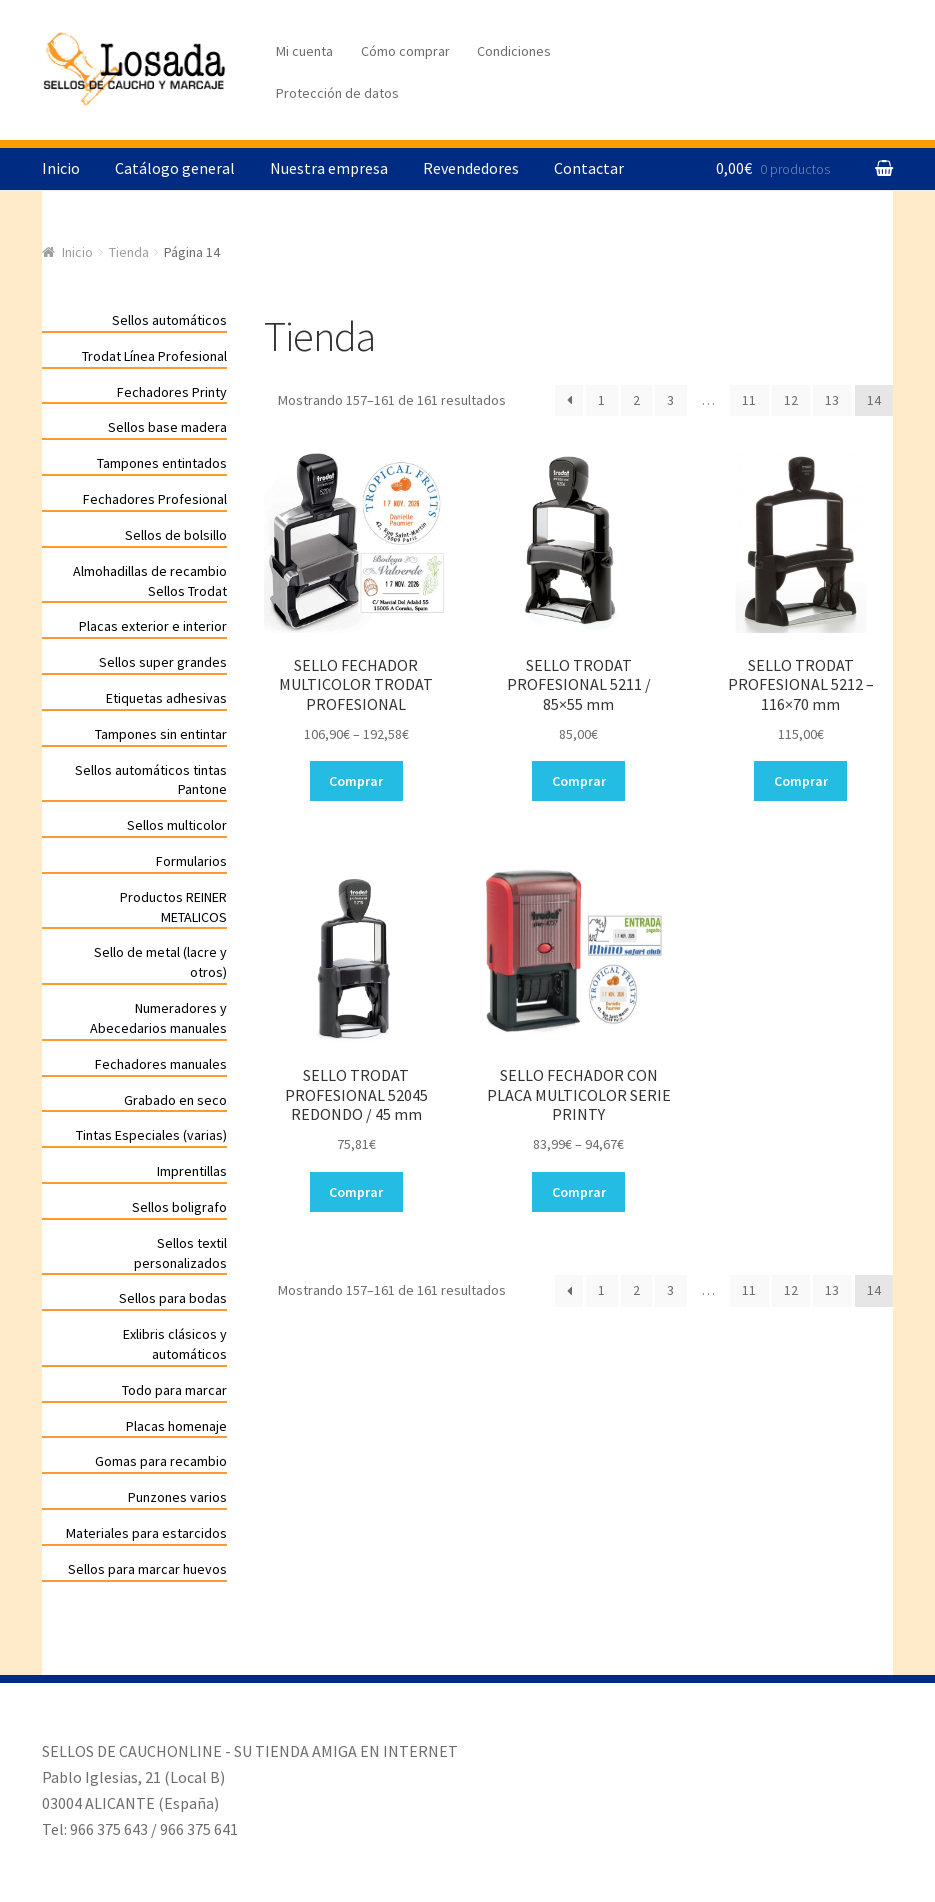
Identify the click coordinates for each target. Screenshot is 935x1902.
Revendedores (471, 168)
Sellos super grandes (163, 662)
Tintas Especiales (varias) (151, 1135)
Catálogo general (175, 168)
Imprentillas (192, 1171)
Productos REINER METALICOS (173, 907)
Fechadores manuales (161, 1064)
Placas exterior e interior (153, 626)
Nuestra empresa (329, 168)
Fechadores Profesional (155, 499)
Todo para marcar (174, 1390)
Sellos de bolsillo (176, 535)
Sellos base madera (167, 427)
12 (791, 400)
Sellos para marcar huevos (147, 1569)
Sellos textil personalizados (180, 1253)
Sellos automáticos (169, 320)
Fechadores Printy (172, 392)
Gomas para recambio (161, 1461)
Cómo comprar (405, 51)
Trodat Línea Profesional (154, 356)
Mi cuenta (304, 51)
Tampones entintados (162, 463)
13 (832, 400)
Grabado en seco (175, 1100)
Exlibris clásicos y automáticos (175, 1344)
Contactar (589, 168)
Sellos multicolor (177, 825)
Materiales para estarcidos (146, 1533)
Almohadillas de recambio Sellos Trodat (150, 581)
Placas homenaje (176, 1426)
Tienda (129, 252)
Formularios (191, 861)
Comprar (356, 781)
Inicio (61, 168)
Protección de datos (337, 93)
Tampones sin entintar (161, 734)
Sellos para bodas (173, 1298)
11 (749, 400)
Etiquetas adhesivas (166, 698)
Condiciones (514, 51)
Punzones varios (177, 1497)
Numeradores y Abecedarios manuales (158, 1018)
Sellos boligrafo (179, 1207)
